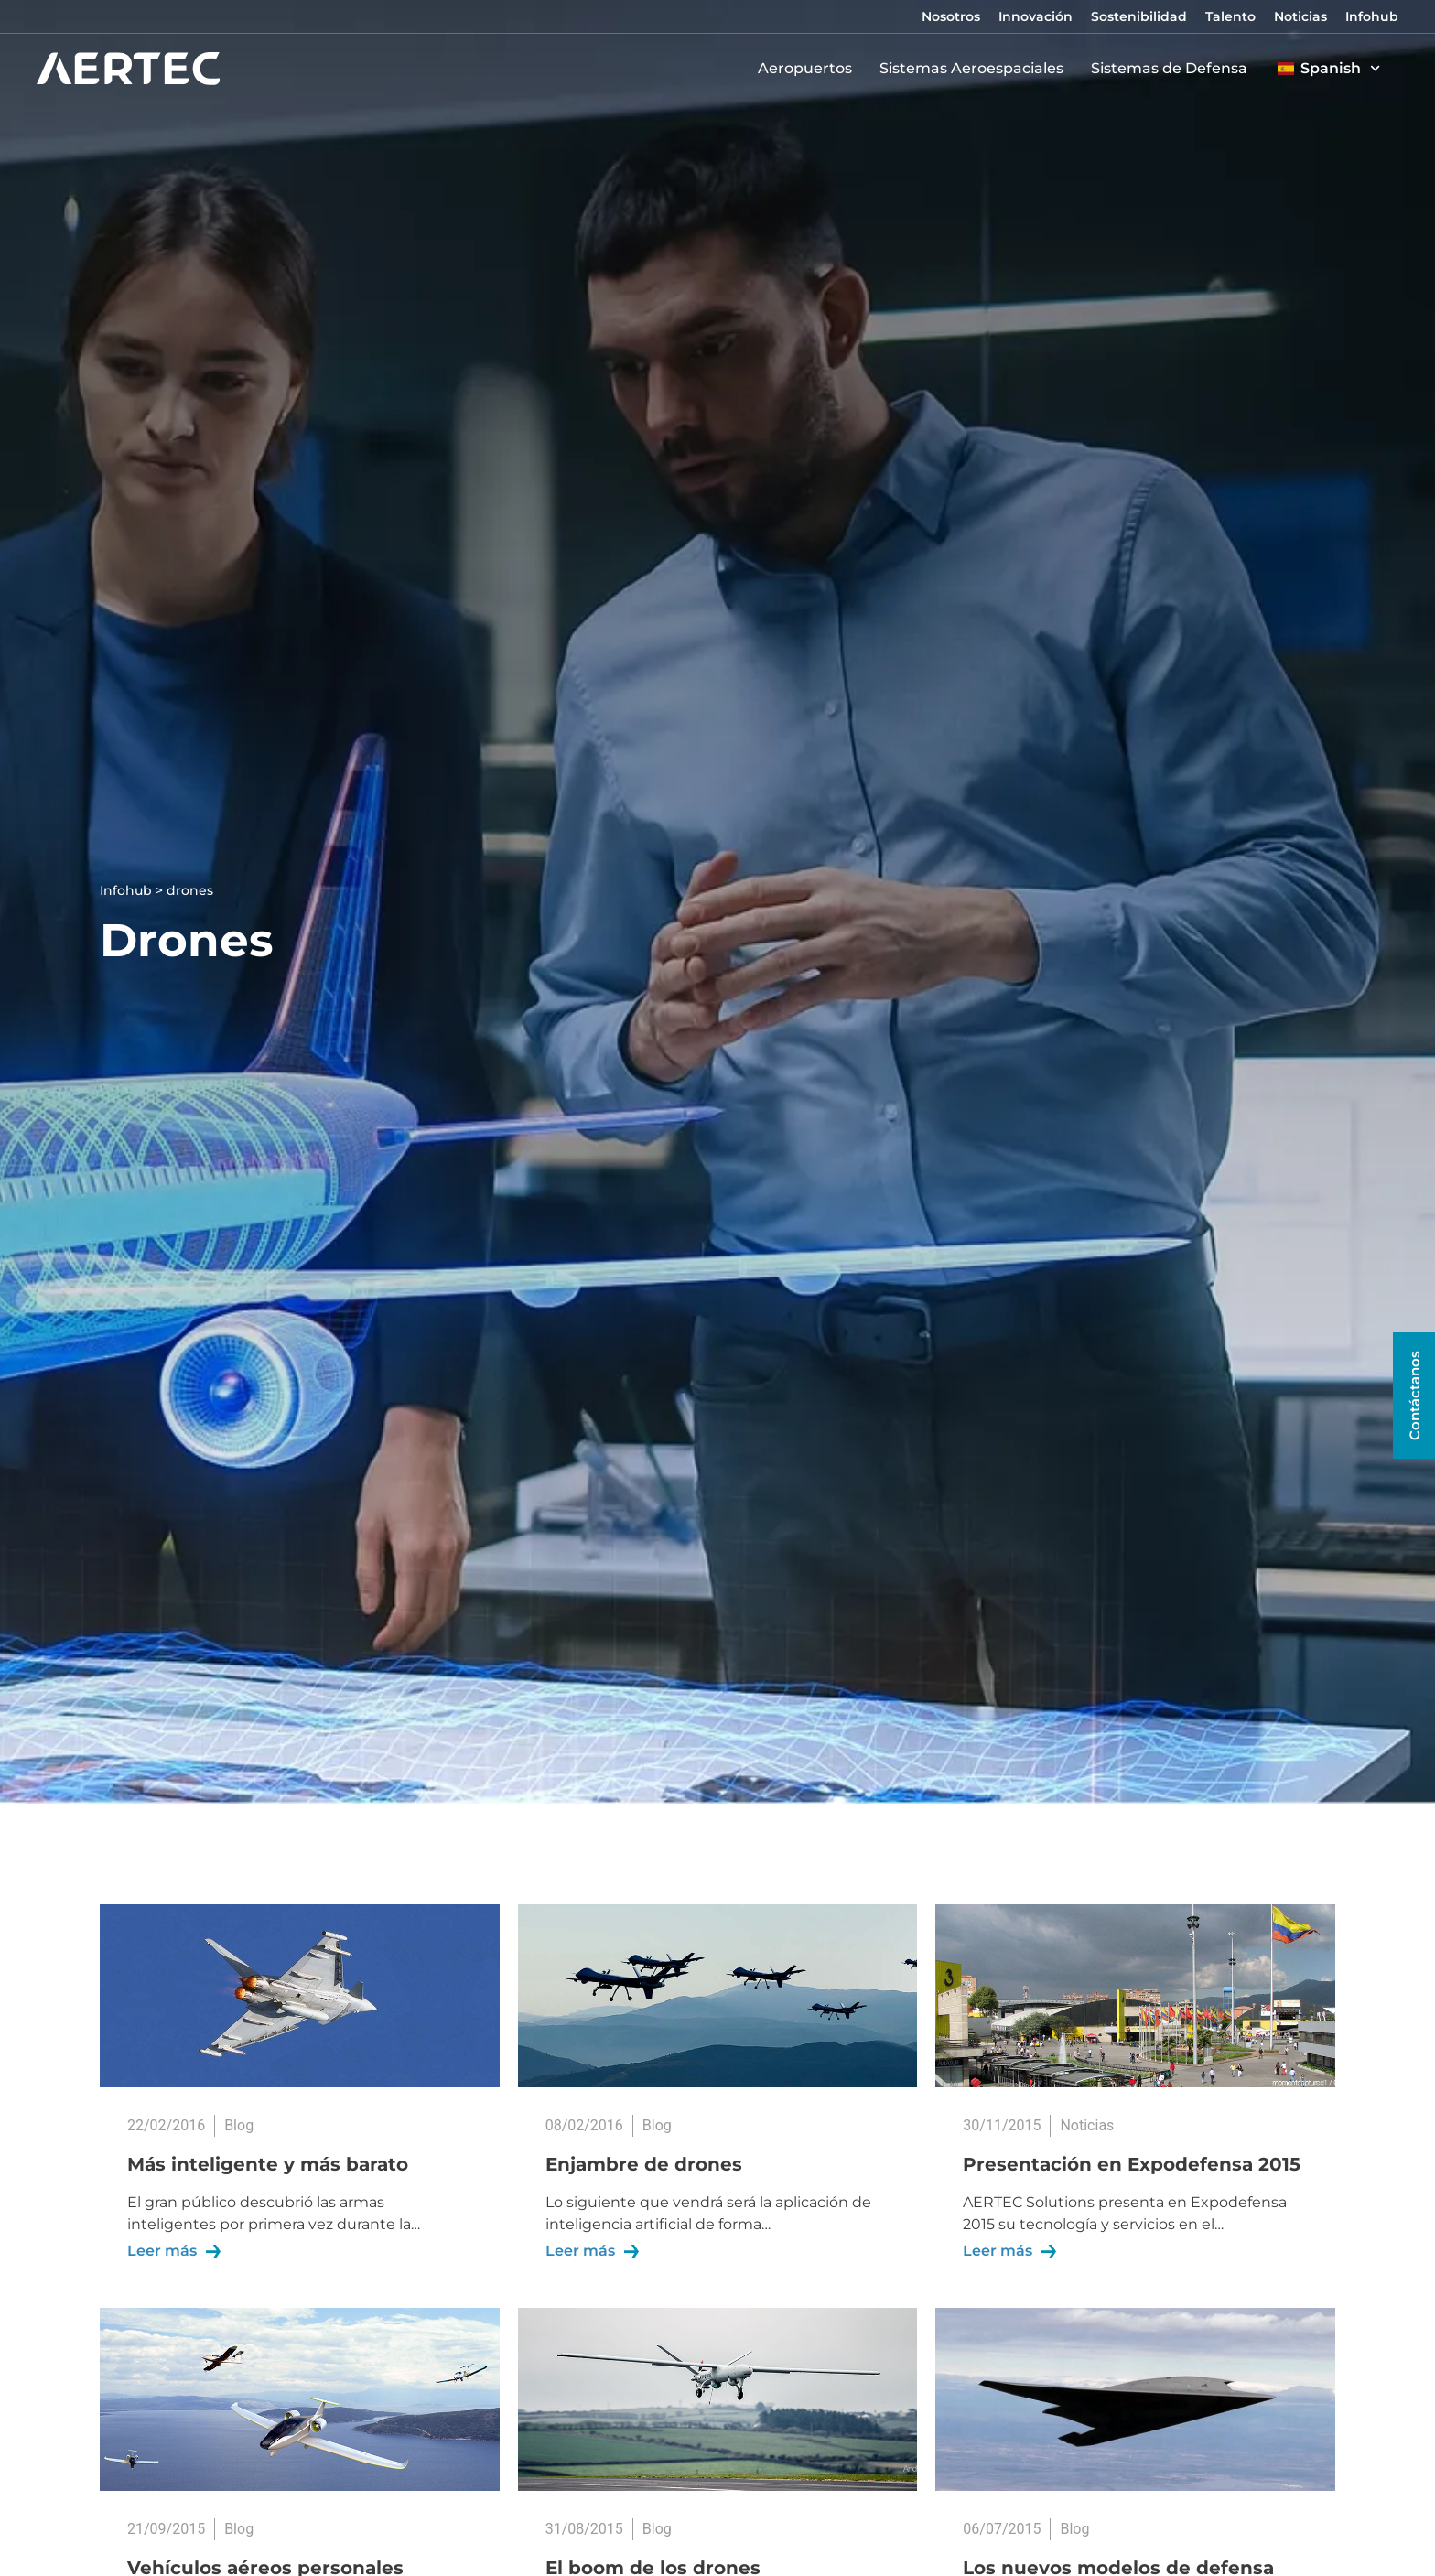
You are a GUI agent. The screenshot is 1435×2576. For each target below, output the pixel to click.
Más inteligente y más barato (267, 2164)
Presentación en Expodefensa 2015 (1131, 2164)
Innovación (1035, 16)
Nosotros (951, 16)
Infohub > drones (156, 890)
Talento (1230, 16)
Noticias (1300, 16)
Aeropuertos (809, 68)
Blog (239, 2125)
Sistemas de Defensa (1174, 68)
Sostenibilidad (1139, 16)
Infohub (1371, 16)
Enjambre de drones (643, 2164)
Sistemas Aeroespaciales (976, 68)
